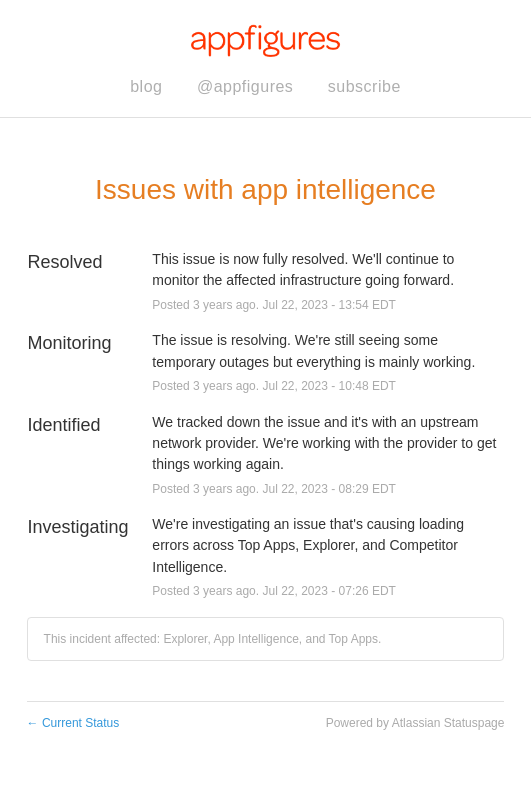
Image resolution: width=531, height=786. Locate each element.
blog (146, 86)
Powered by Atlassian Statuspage (415, 723)
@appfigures (245, 86)
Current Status (73, 723)
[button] (364, 87)
